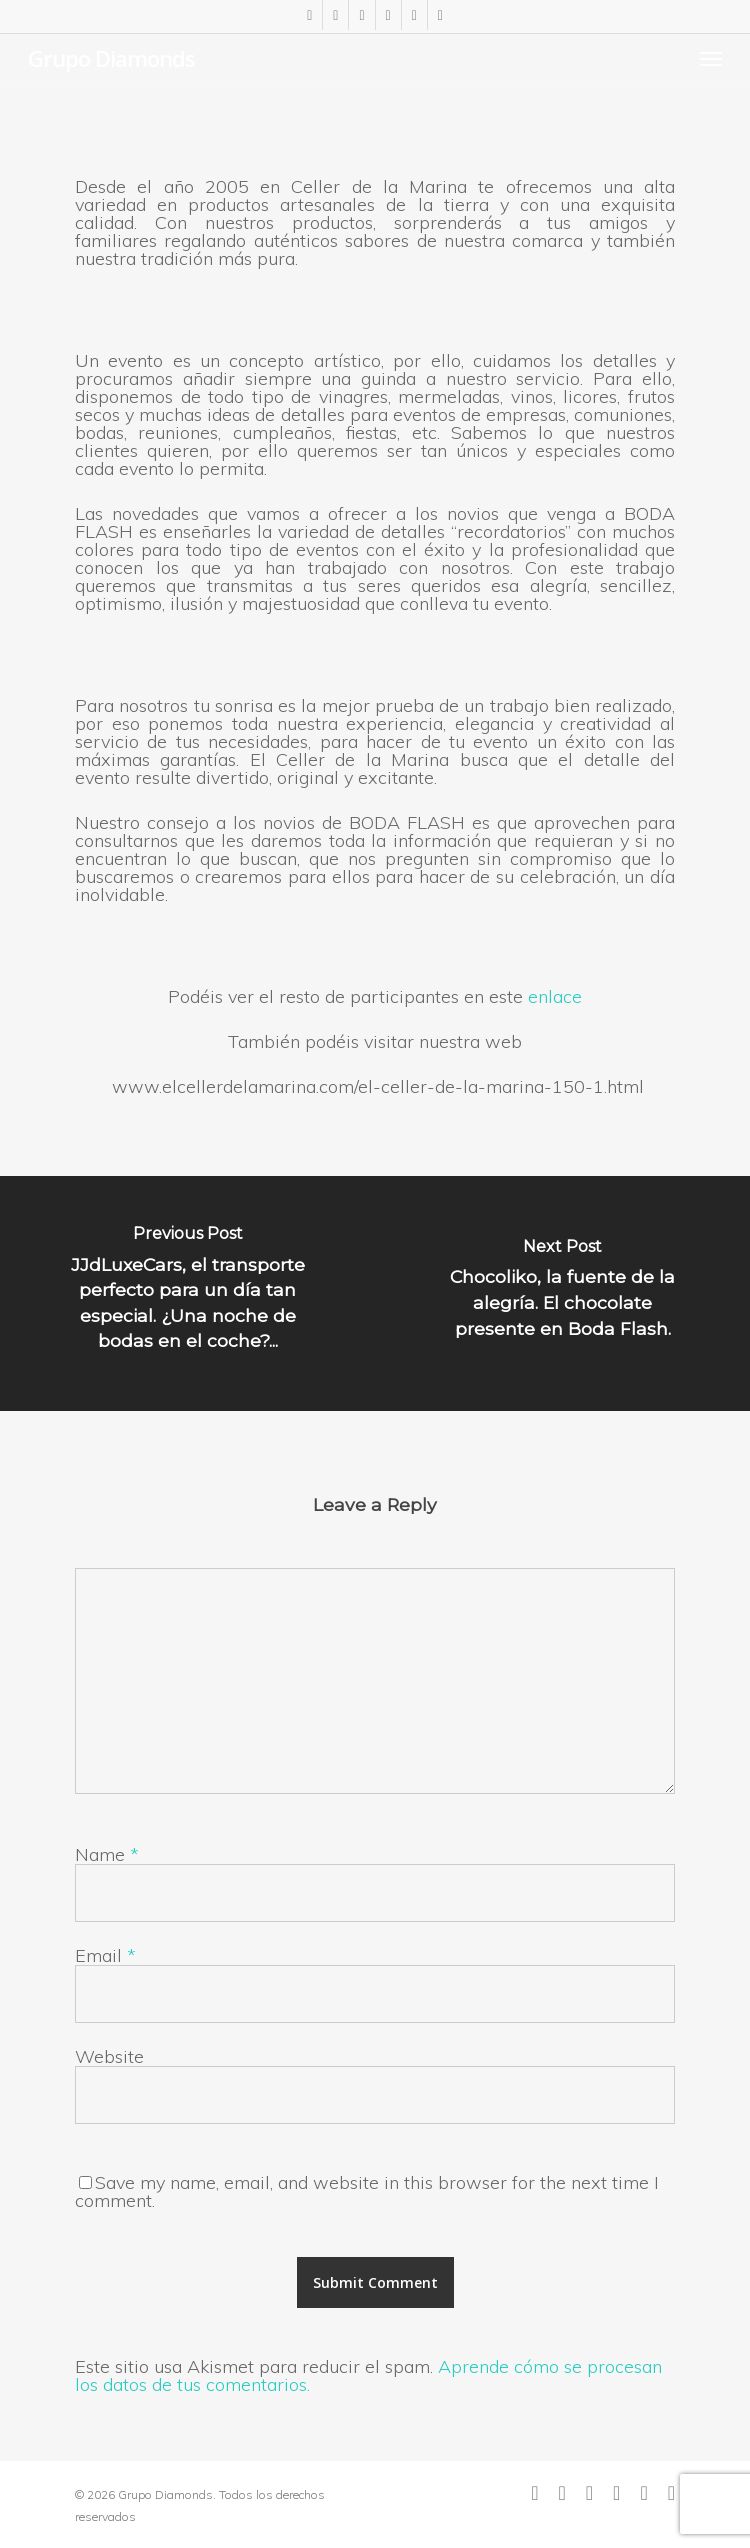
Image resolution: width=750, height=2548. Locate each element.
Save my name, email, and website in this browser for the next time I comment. (367, 2191)
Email (105, 1955)
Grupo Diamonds (111, 58)
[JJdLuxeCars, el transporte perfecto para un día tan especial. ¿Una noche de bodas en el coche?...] (187, 1293)
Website (109, 2056)
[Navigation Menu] (711, 58)
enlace (555, 996)
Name (107, 1854)
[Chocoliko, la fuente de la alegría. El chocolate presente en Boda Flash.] (562, 1293)
